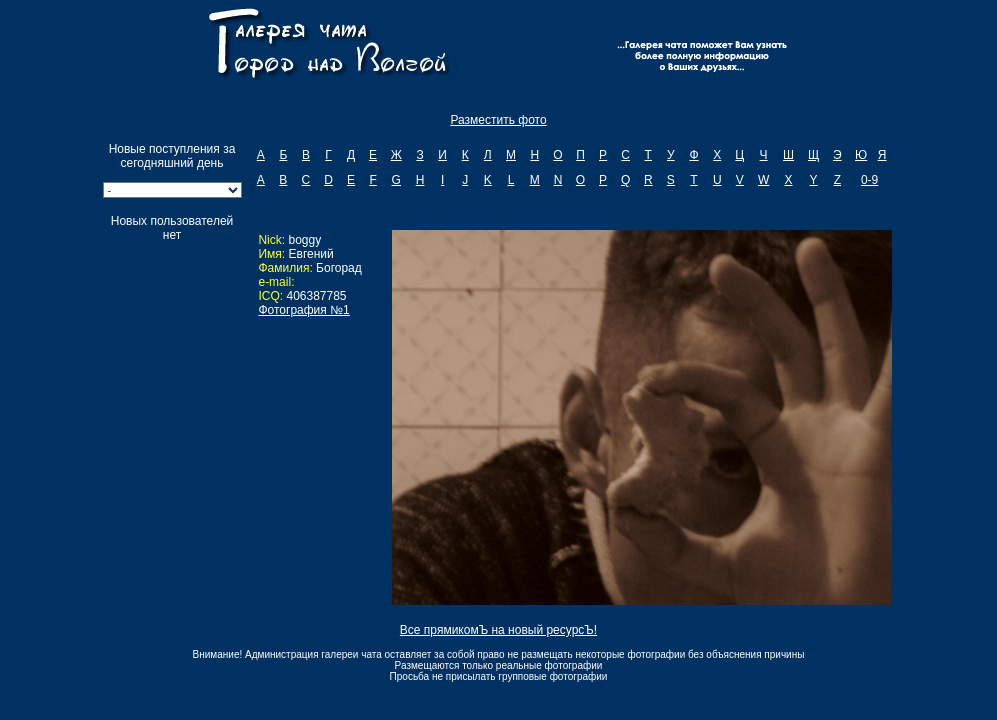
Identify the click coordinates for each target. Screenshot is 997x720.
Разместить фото (498, 120)
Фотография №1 (303, 310)
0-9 (869, 180)
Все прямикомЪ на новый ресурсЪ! (498, 630)
